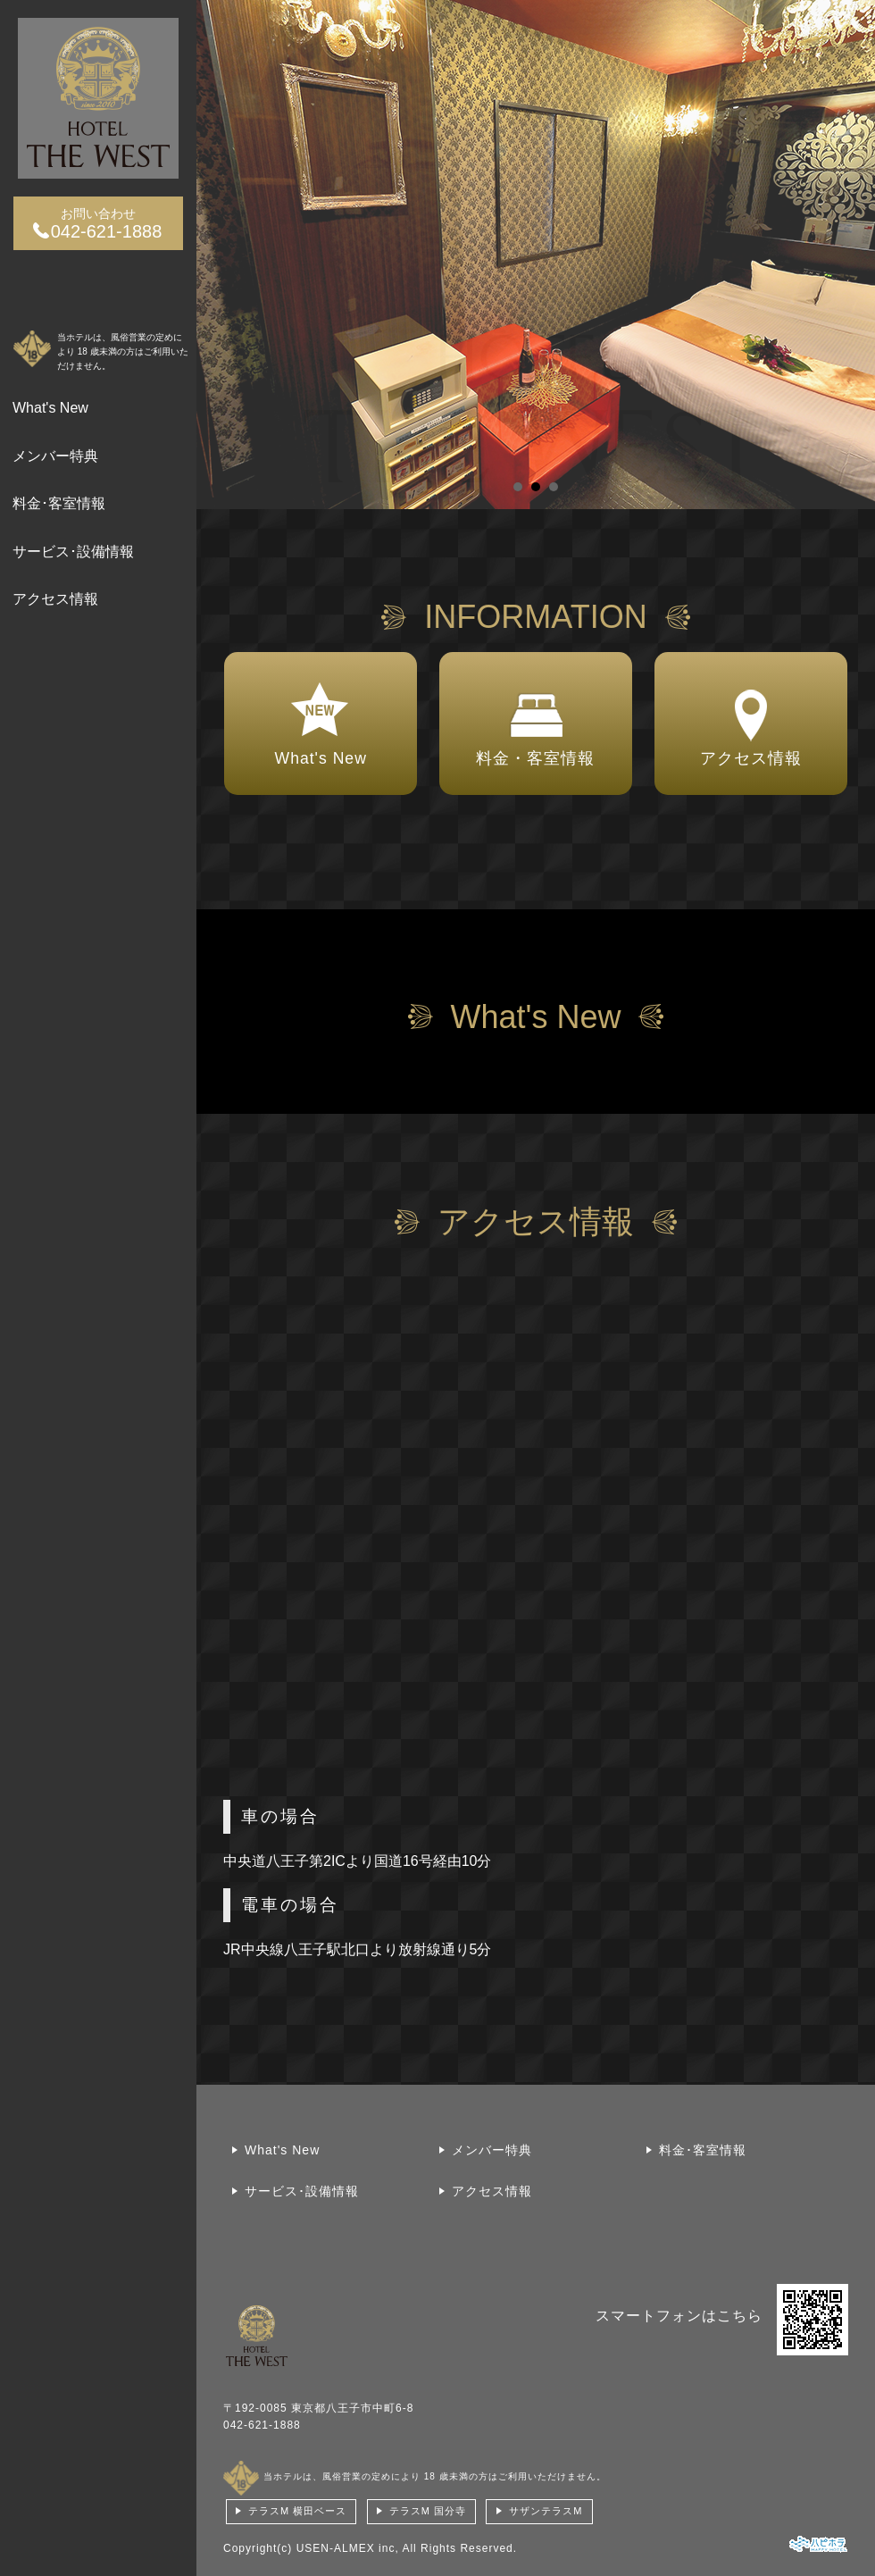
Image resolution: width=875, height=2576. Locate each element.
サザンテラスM (545, 2510)
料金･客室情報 (58, 503)
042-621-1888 (262, 2425)
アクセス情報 (55, 598)
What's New (50, 407)
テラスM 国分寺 (427, 2510)
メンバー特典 (55, 456)
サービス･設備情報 (73, 551)
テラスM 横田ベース (297, 2510)
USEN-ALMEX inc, (347, 2548)
